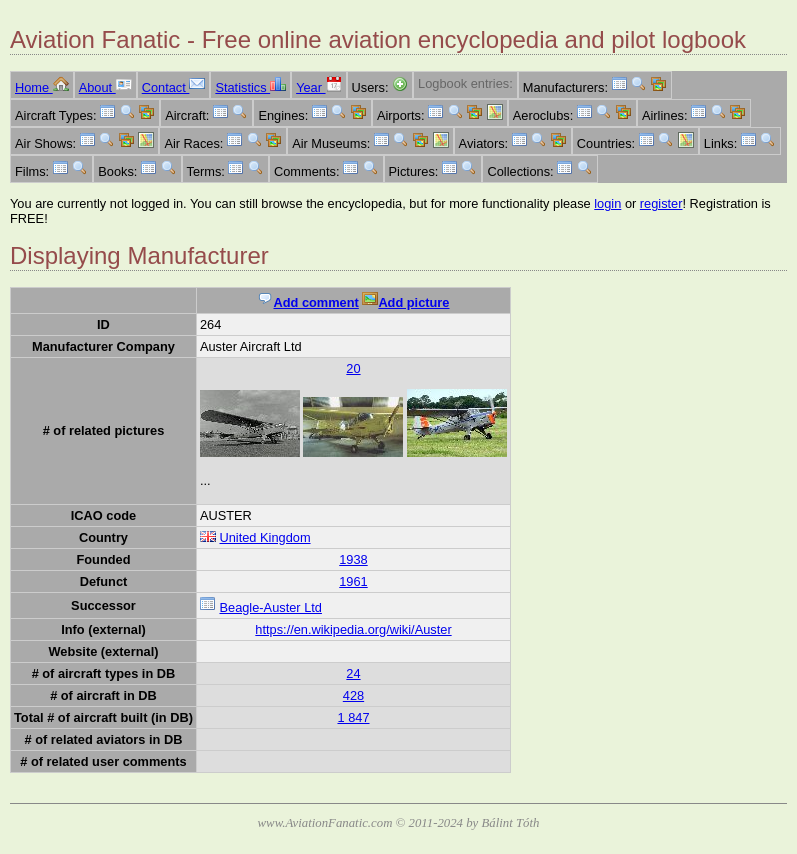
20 (353, 368)
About (105, 87)
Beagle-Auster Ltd (270, 607)
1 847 (353, 717)
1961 (353, 581)
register (661, 203)
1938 (353, 559)
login (607, 203)
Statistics (250, 87)
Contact (174, 87)
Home (42, 87)
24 (353, 673)
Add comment (307, 302)
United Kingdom (264, 537)
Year (318, 87)
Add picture (405, 302)
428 (353, 695)
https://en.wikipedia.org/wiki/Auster (353, 629)
